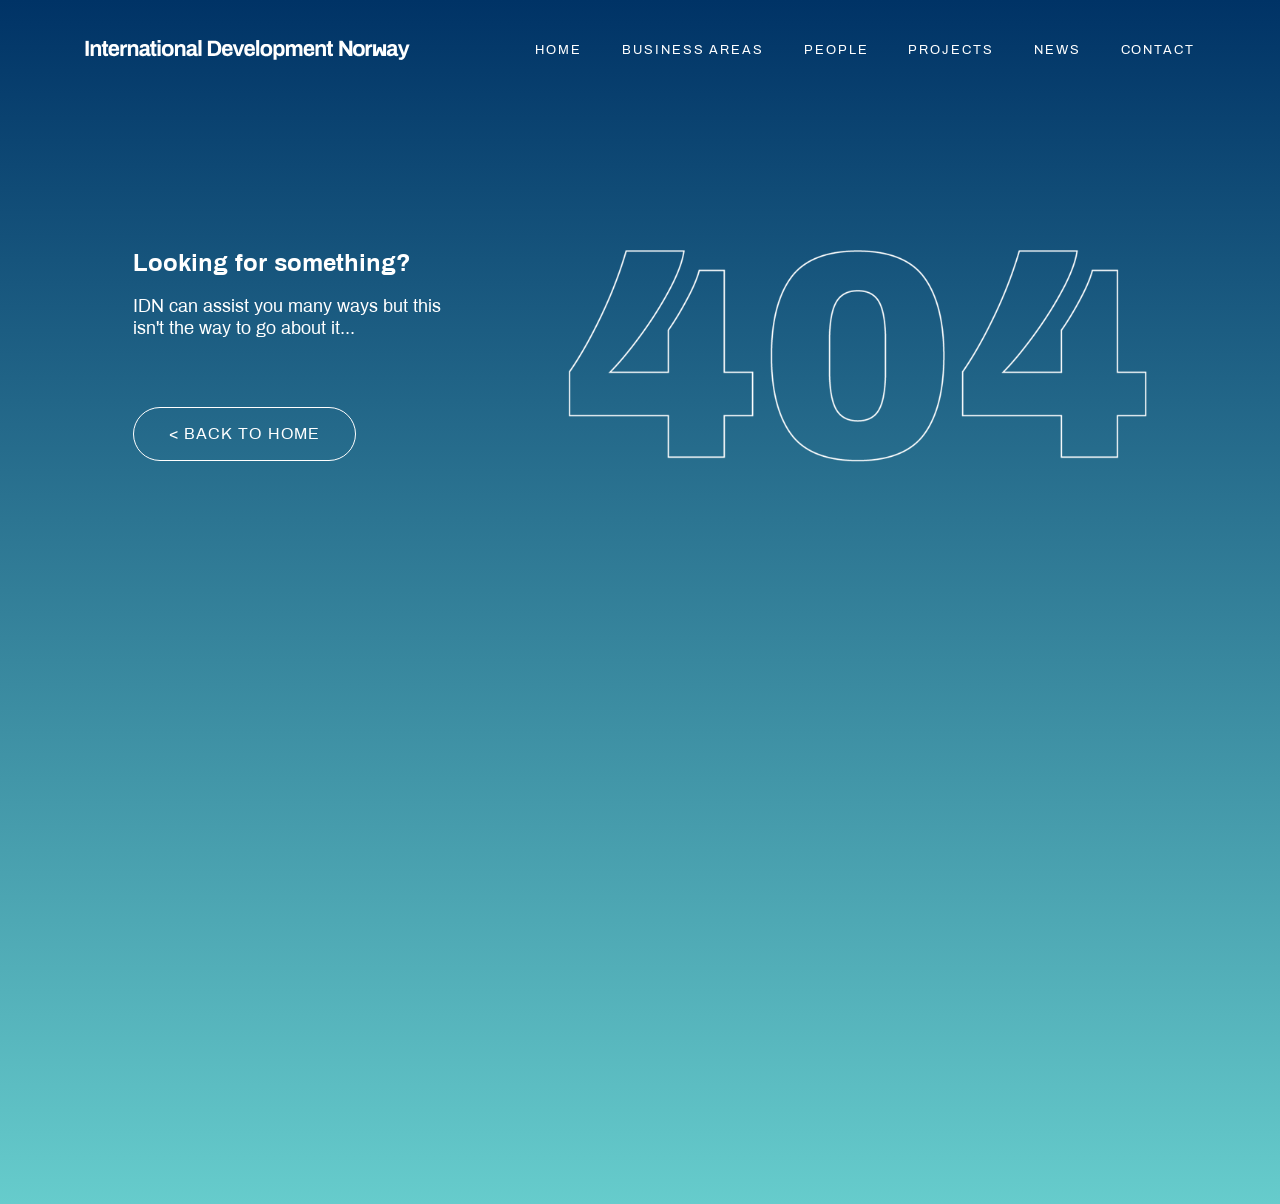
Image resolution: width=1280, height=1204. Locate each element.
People (836, 50)
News (1057, 50)
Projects (950, 50)
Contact (1158, 50)
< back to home (245, 433)
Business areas (693, 50)
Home (558, 50)
